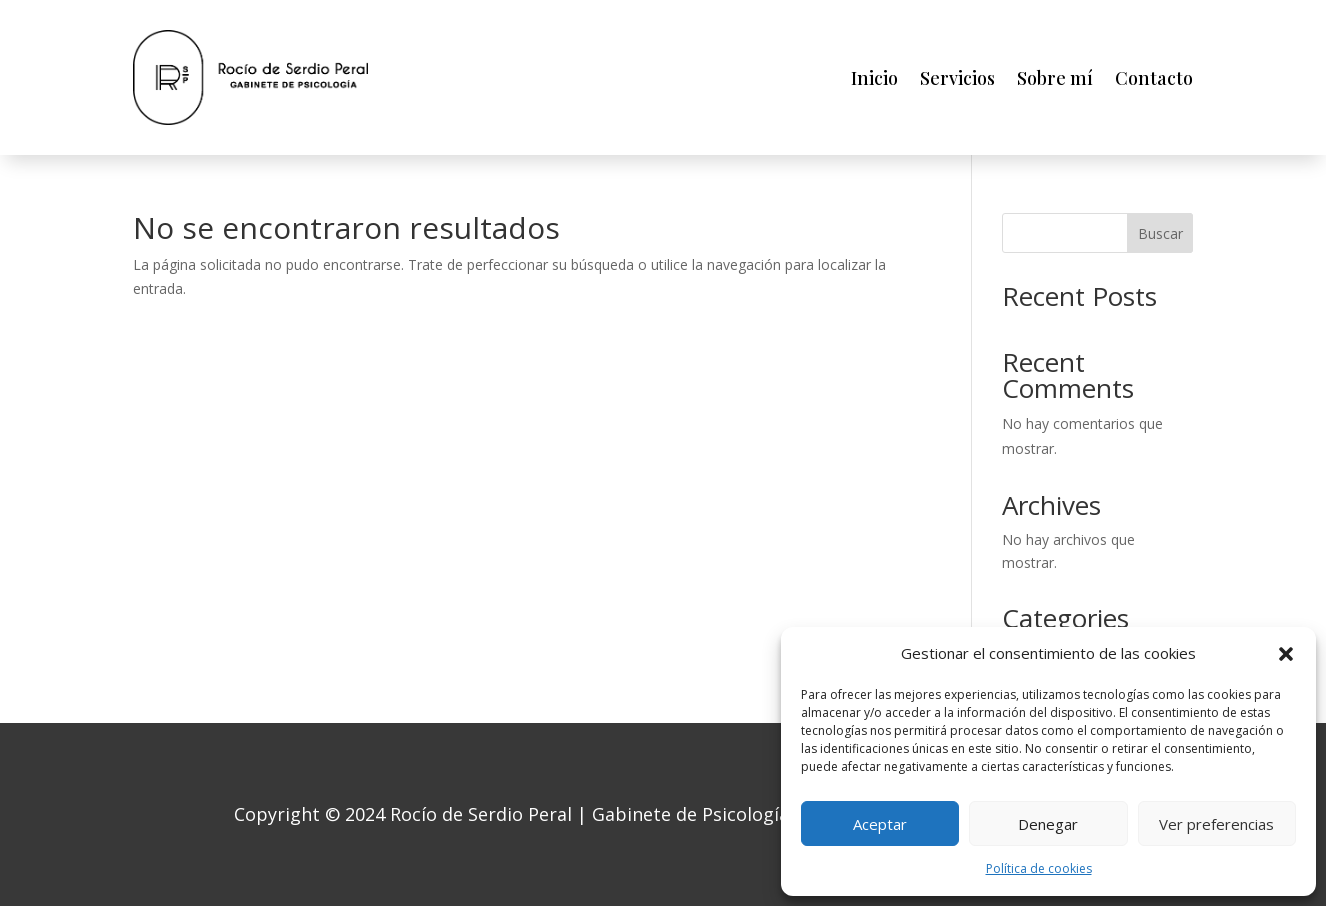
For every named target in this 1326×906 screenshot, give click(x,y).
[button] (1286, 654)
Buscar (1160, 233)
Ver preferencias (1216, 824)
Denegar (1048, 824)
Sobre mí (1055, 78)
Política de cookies (1039, 868)
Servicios (957, 78)
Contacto (1154, 78)
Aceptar (880, 824)
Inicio (874, 78)
